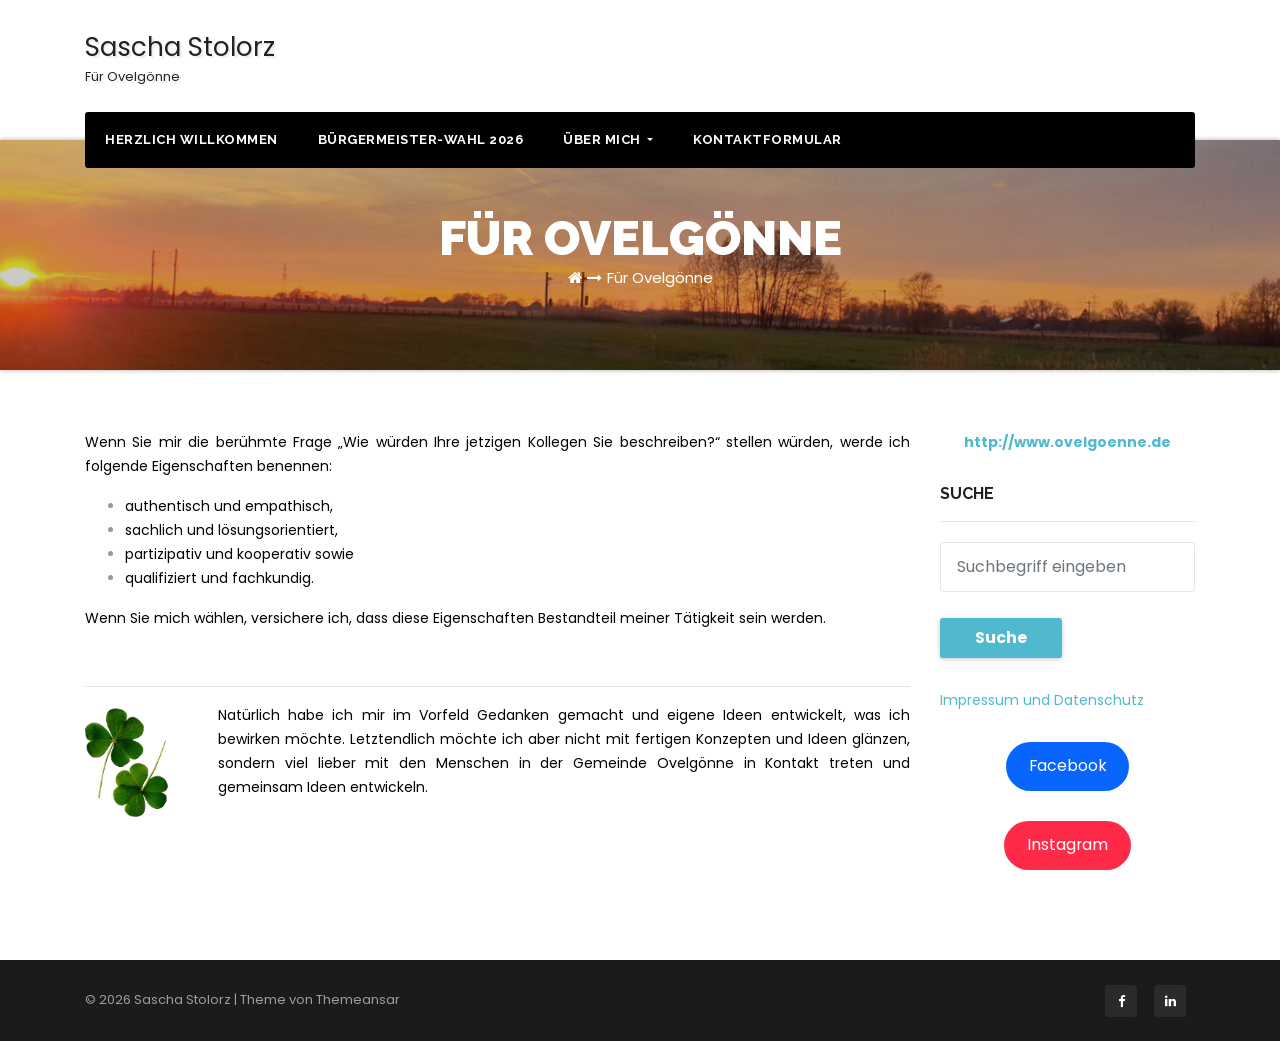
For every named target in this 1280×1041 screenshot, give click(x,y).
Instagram (1067, 844)
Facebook (1068, 765)
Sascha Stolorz (180, 58)
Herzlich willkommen (191, 139)
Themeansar (358, 999)
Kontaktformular (767, 139)
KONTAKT (1119, 59)
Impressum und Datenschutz (1042, 700)
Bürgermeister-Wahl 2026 (421, 139)
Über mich (608, 139)
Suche (1001, 637)
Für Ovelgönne (660, 277)
